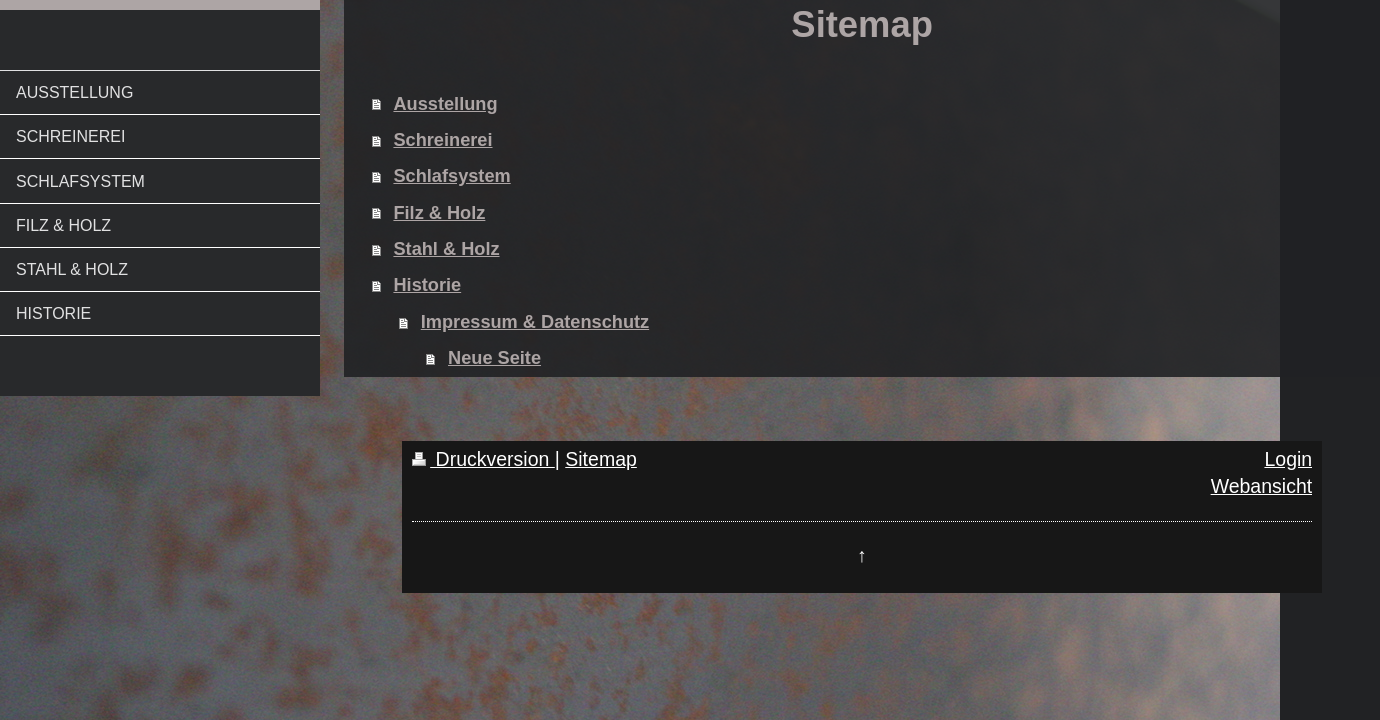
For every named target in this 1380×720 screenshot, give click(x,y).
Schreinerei (442, 140)
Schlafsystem (451, 176)
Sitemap (601, 459)
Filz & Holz (439, 213)
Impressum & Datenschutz (535, 322)
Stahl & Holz (446, 249)
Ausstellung (445, 104)
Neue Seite (494, 358)
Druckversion (483, 459)
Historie (427, 285)
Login (1288, 459)
